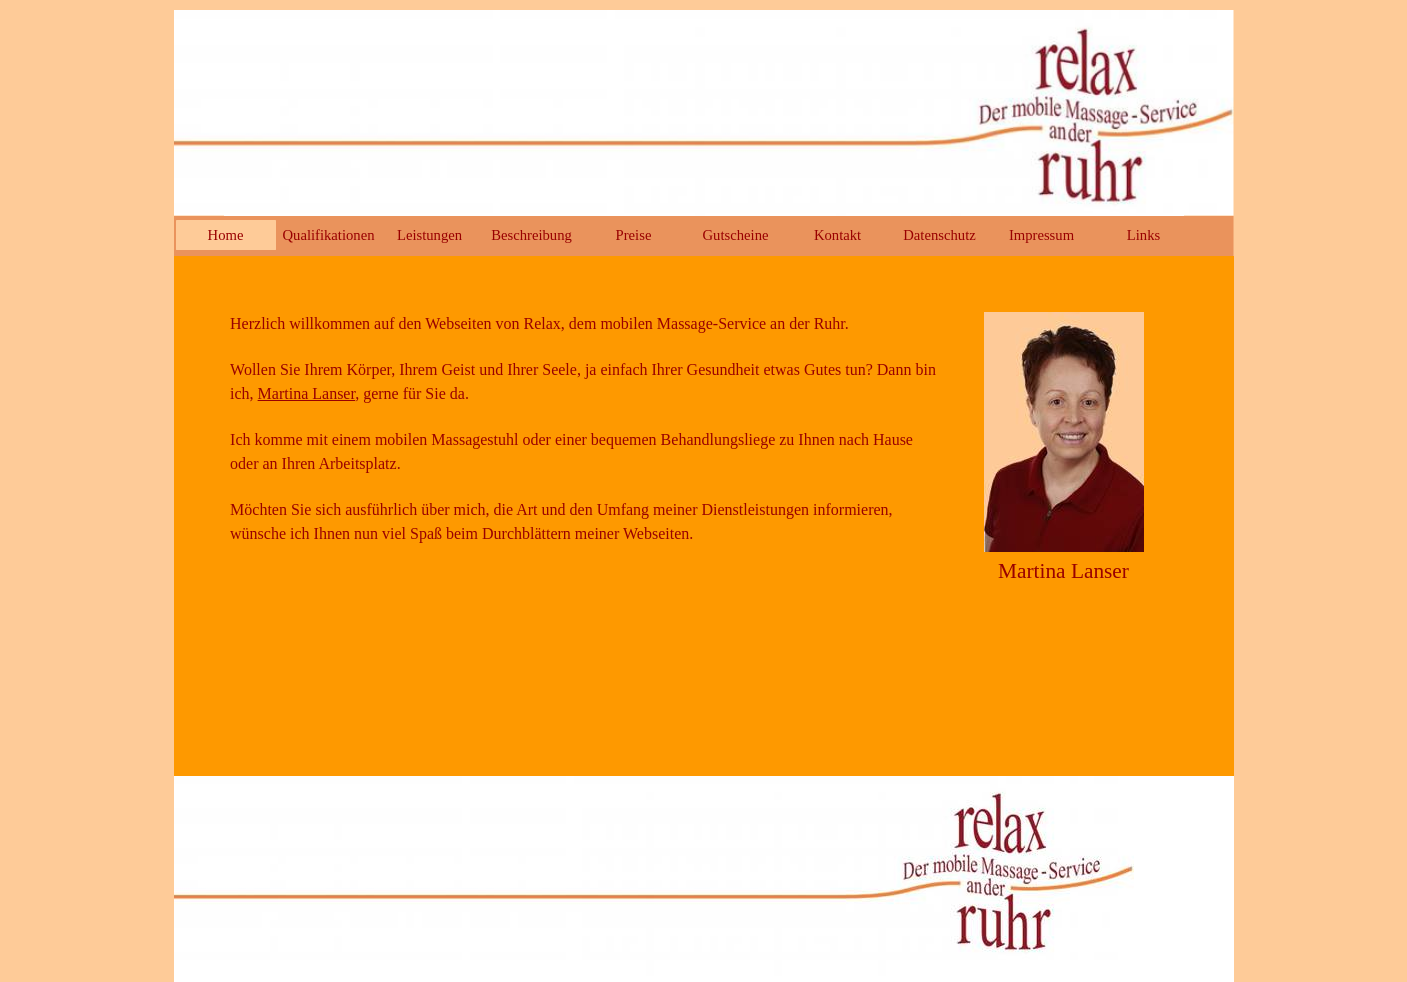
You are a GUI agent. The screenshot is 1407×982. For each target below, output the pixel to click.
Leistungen (429, 235)
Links (1143, 235)
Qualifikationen (329, 235)
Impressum (1041, 235)
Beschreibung (531, 235)
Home (226, 235)
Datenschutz (939, 235)
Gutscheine (736, 235)
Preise (634, 235)
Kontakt (837, 235)
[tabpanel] (584, 440)
